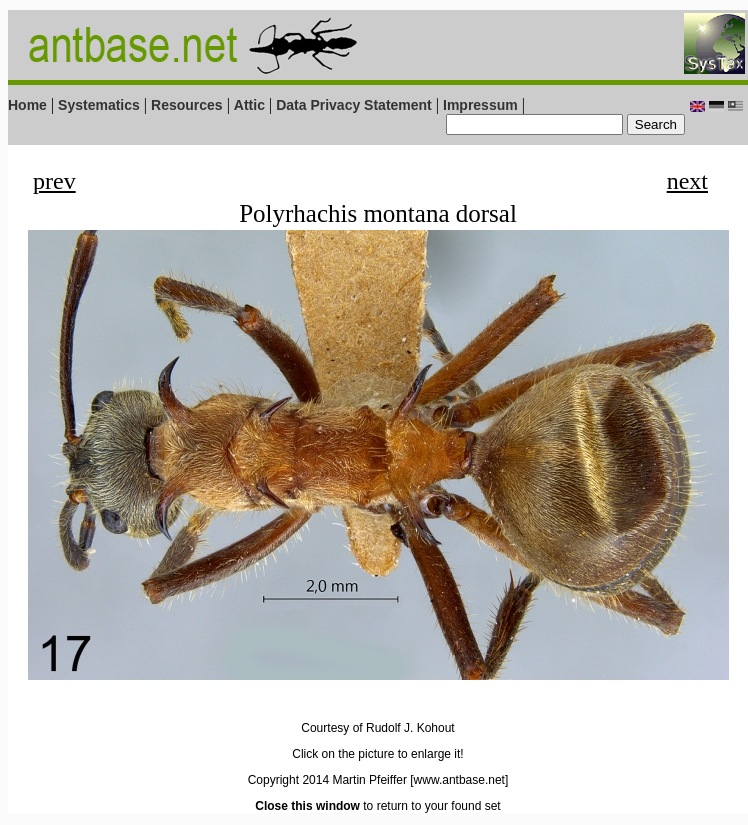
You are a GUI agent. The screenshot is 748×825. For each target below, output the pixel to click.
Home (27, 105)
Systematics (99, 105)
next (687, 181)
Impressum (480, 105)
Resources (187, 105)
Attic (249, 105)
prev (54, 181)
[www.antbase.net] (459, 780)
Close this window (307, 806)
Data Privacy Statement (354, 105)
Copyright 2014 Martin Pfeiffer (327, 780)
